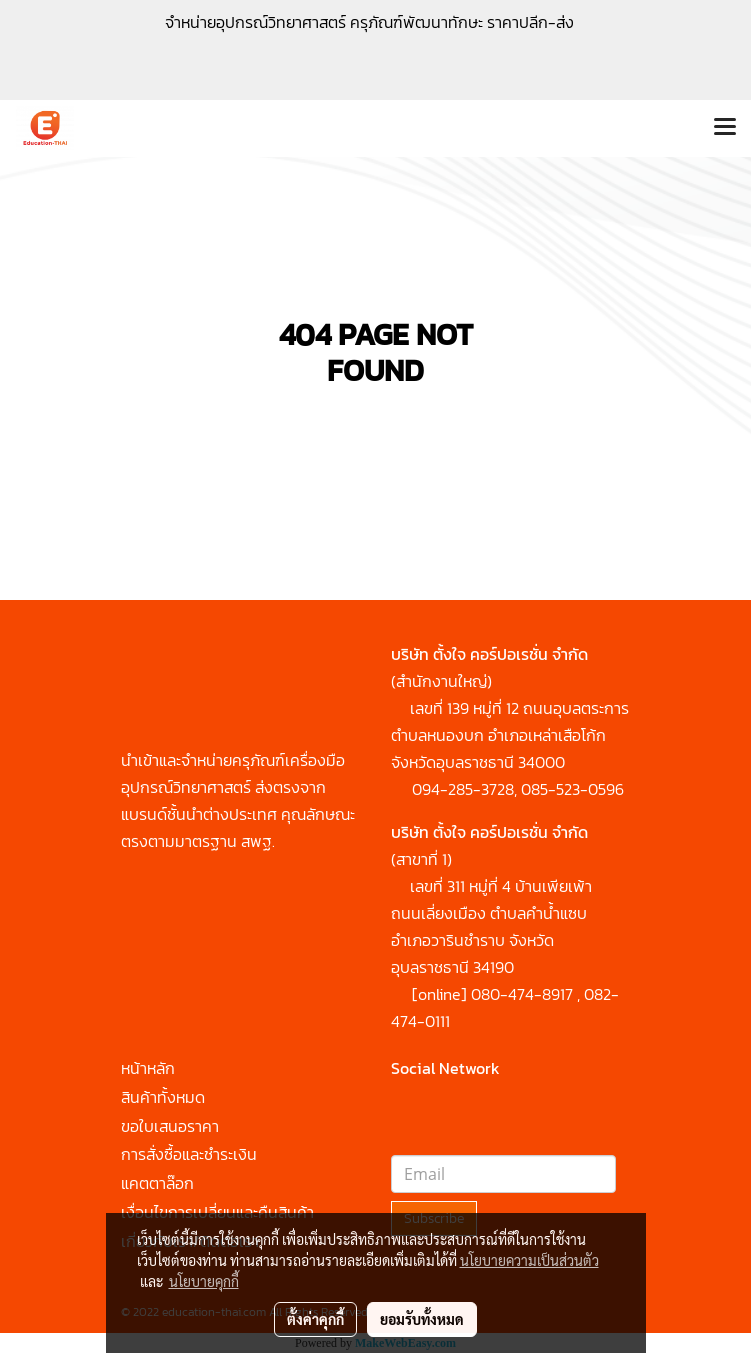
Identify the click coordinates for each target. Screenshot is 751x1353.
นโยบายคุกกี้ (204, 1281)
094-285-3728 (463, 789)
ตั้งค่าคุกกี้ (315, 1319)
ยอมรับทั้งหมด (422, 1319)
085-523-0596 (572, 789)
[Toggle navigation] (725, 128)
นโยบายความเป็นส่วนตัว (529, 1260)
